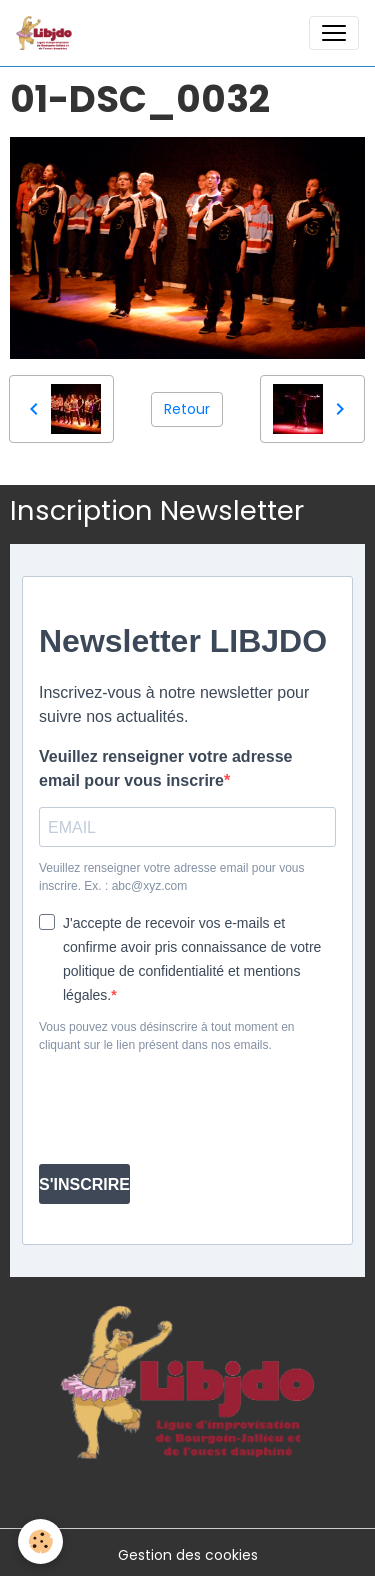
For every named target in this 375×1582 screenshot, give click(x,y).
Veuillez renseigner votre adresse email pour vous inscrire (165, 768)
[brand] (48, 33)
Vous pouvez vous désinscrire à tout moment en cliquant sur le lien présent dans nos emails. (166, 1036)
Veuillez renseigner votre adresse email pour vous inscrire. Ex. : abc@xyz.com (171, 877)
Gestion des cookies (188, 1555)
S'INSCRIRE (84, 1184)
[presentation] (158, 1100)
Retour (187, 409)
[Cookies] (40, 1541)
